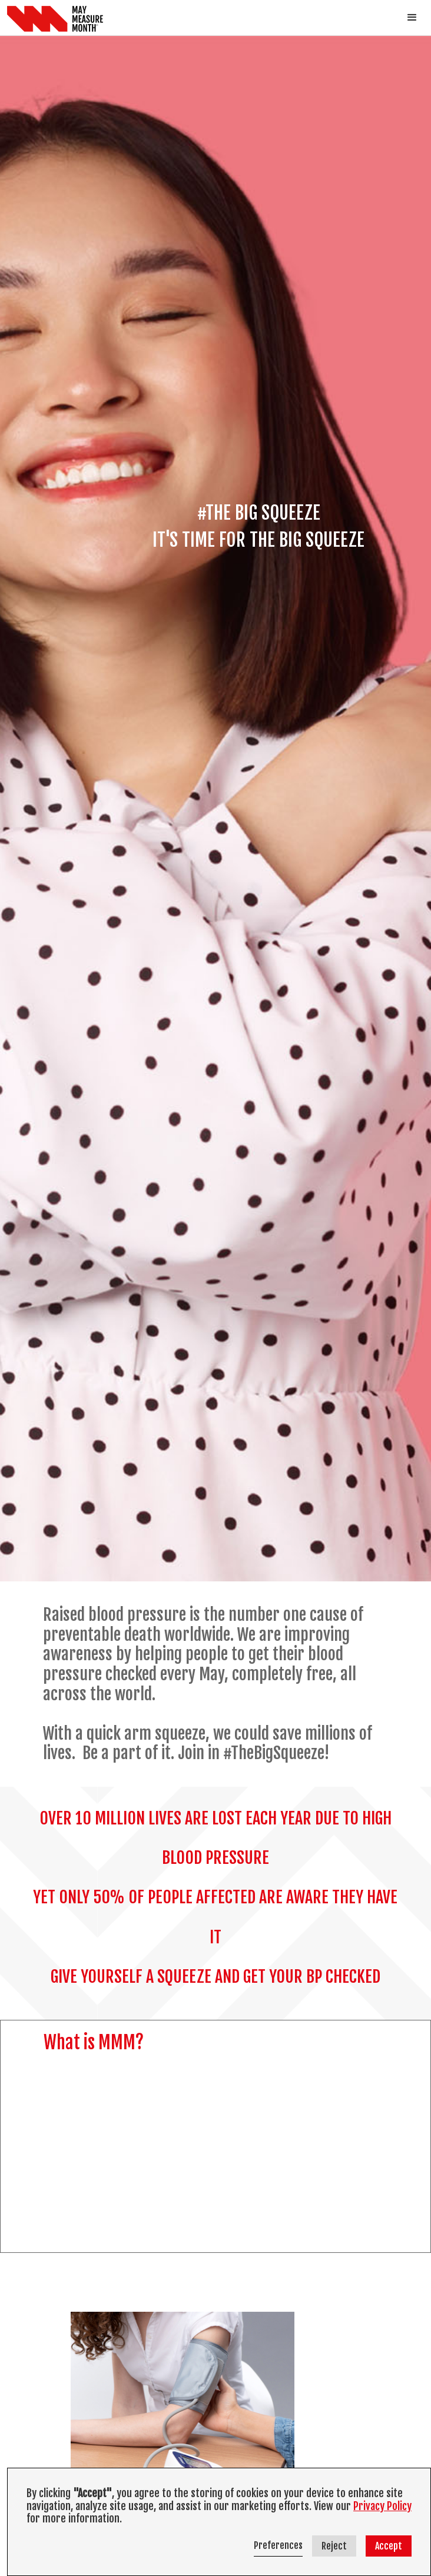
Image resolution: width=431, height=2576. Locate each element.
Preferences (278, 2545)
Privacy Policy (382, 2505)
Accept (388, 2546)
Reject (334, 2546)
